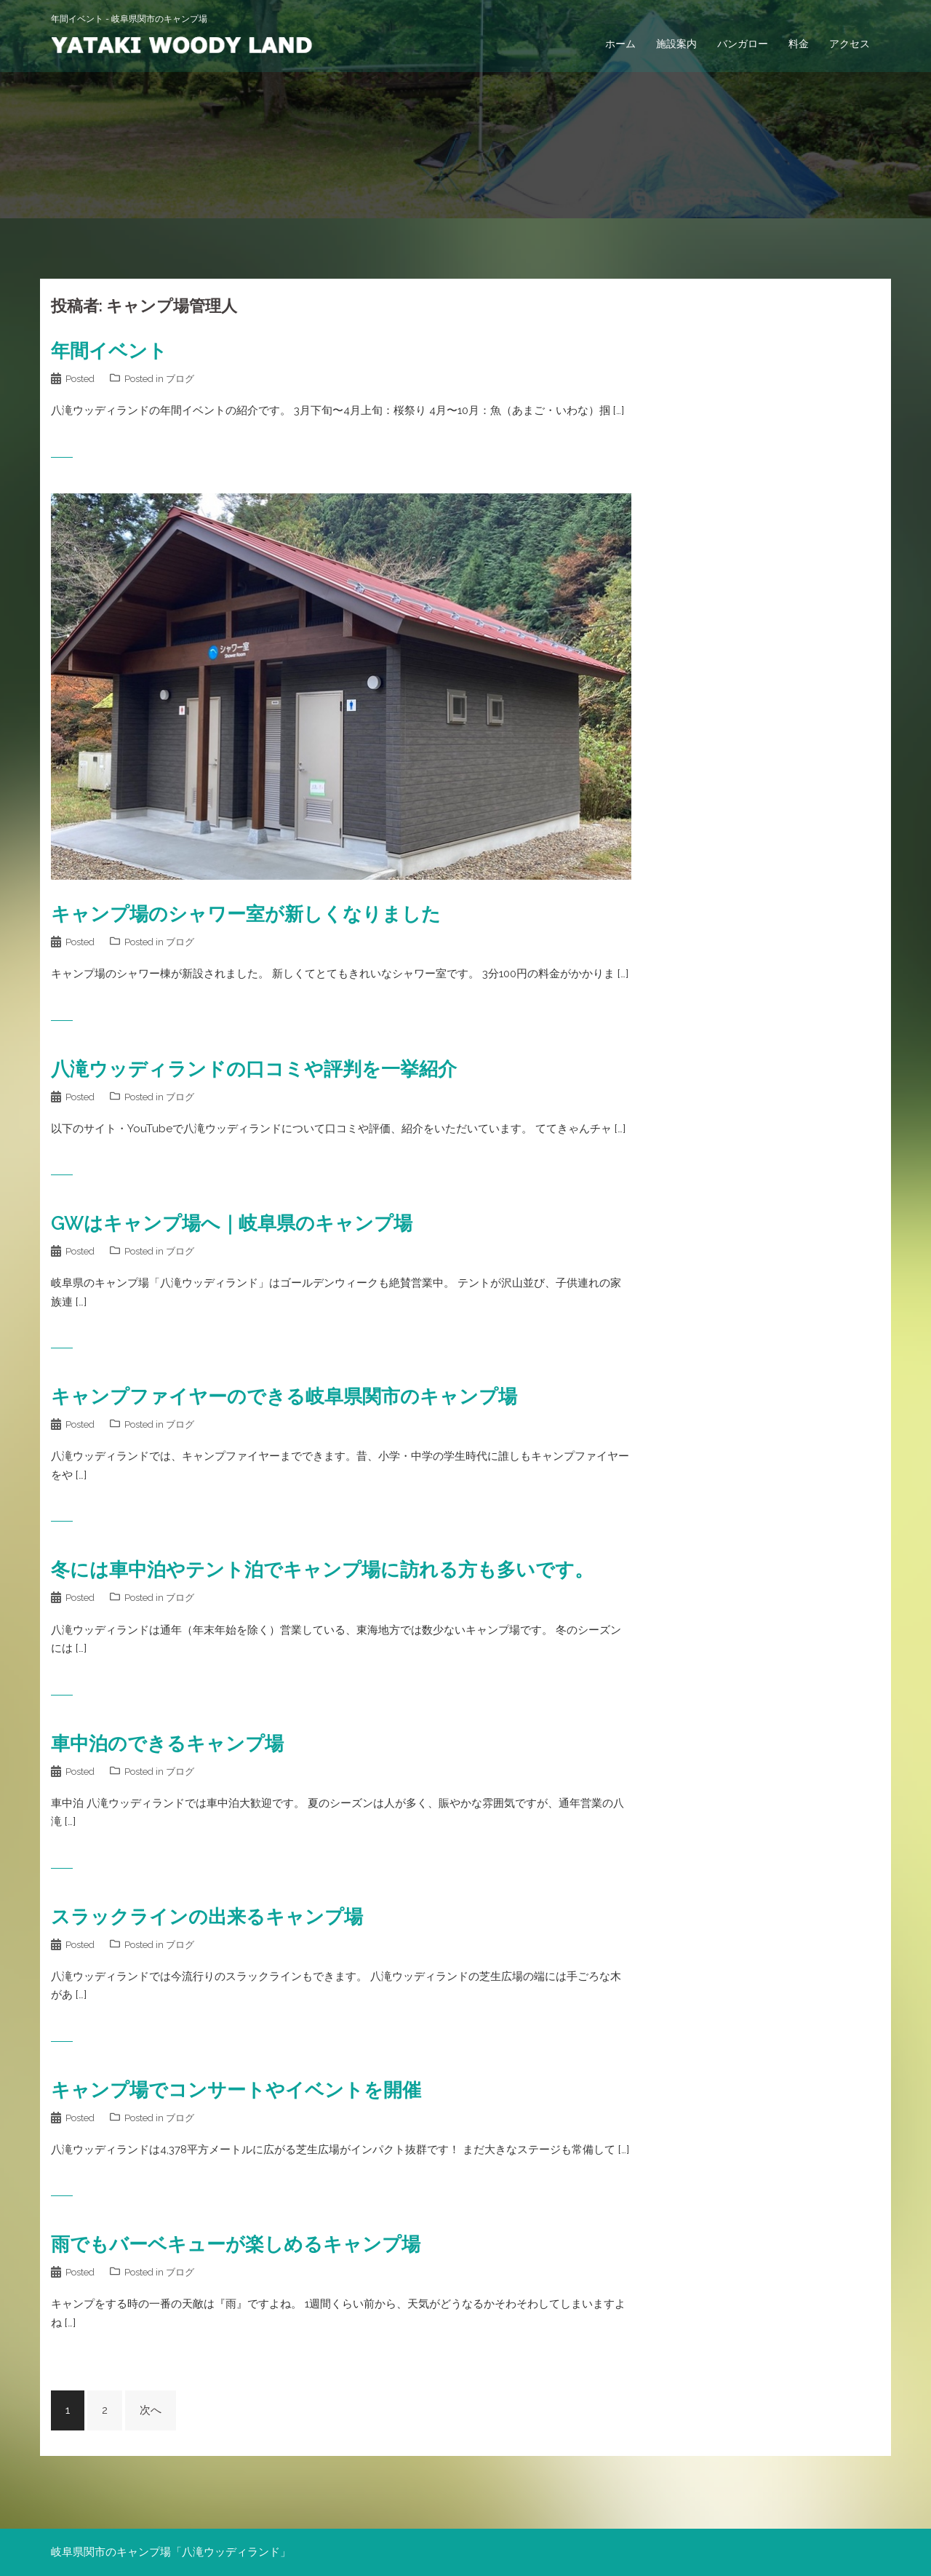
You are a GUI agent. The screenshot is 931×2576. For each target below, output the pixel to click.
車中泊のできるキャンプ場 (167, 1743)
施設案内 (676, 43)
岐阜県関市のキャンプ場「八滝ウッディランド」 (171, 2552)
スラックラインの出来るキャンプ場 (207, 1917)
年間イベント (109, 351)
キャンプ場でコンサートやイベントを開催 (236, 2090)
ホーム (620, 43)
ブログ (180, 378)
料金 (798, 43)
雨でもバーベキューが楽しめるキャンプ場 (235, 2244)
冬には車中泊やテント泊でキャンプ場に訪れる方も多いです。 (322, 1570)
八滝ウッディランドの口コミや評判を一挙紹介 (254, 1069)
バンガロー (742, 43)
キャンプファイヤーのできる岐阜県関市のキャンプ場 (284, 1396)
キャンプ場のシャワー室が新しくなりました (246, 914)
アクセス (849, 43)
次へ (150, 2410)
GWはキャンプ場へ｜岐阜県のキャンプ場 (231, 1223)
